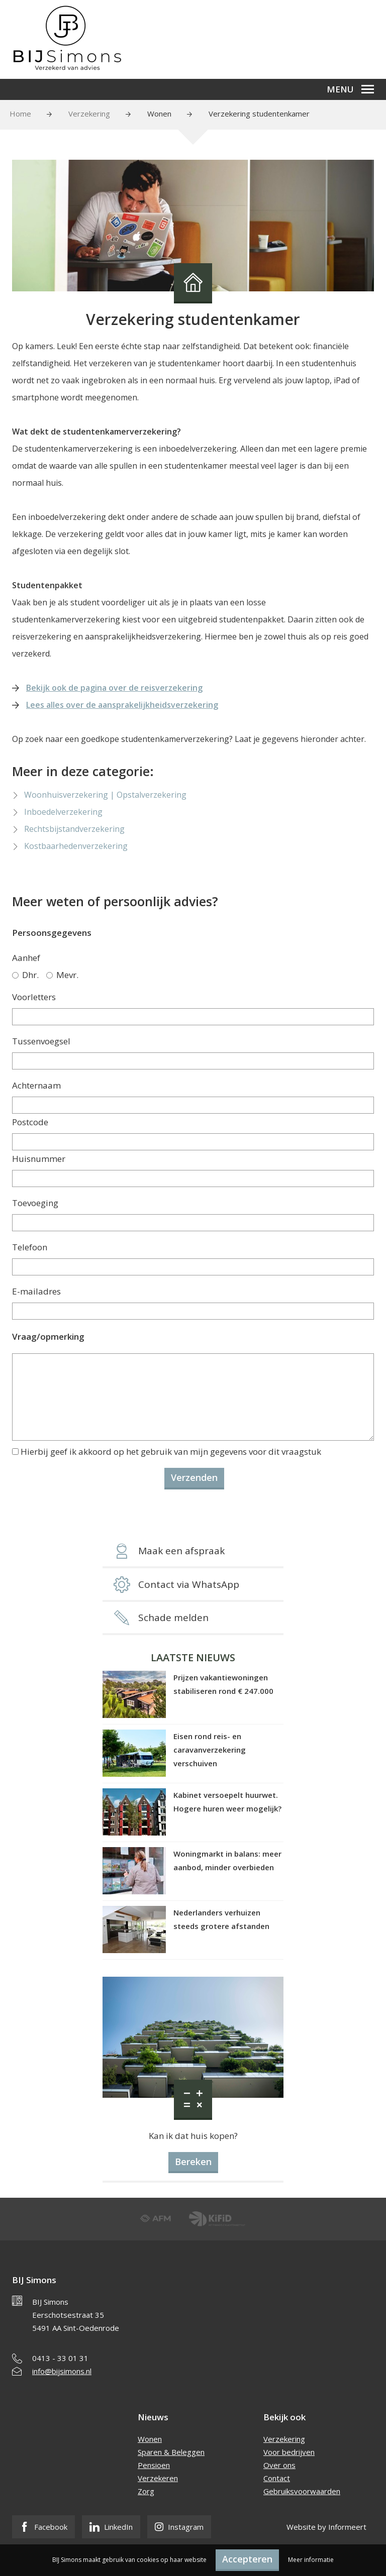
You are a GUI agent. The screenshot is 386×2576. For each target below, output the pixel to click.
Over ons (279, 2465)
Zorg (146, 2491)
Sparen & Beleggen (171, 2452)
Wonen (159, 114)
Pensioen (154, 2465)
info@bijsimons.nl (61, 2371)
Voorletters (34, 997)
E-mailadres (36, 1291)
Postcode (30, 1122)
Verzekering (89, 114)
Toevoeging (35, 1203)
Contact (276, 2478)
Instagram (179, 2527)
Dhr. (25, 975)
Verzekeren (158, 2478)
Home (20, 114)
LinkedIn (111, 2527)
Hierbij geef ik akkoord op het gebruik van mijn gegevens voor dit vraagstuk (171, 1451)
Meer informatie (311, 2559)
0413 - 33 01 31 (60, 2358)
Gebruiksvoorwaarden (301, 2491)
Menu (350, 89)
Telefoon (29, 1247)
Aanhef (26, 957)
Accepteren (247, 2559)
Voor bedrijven (289, 2452)
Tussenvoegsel (41, 1041)
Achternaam (36, 1085)
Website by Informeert (326, 2527)
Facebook (43, 2527)
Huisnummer (38, 1158)
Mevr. (62, 975)
